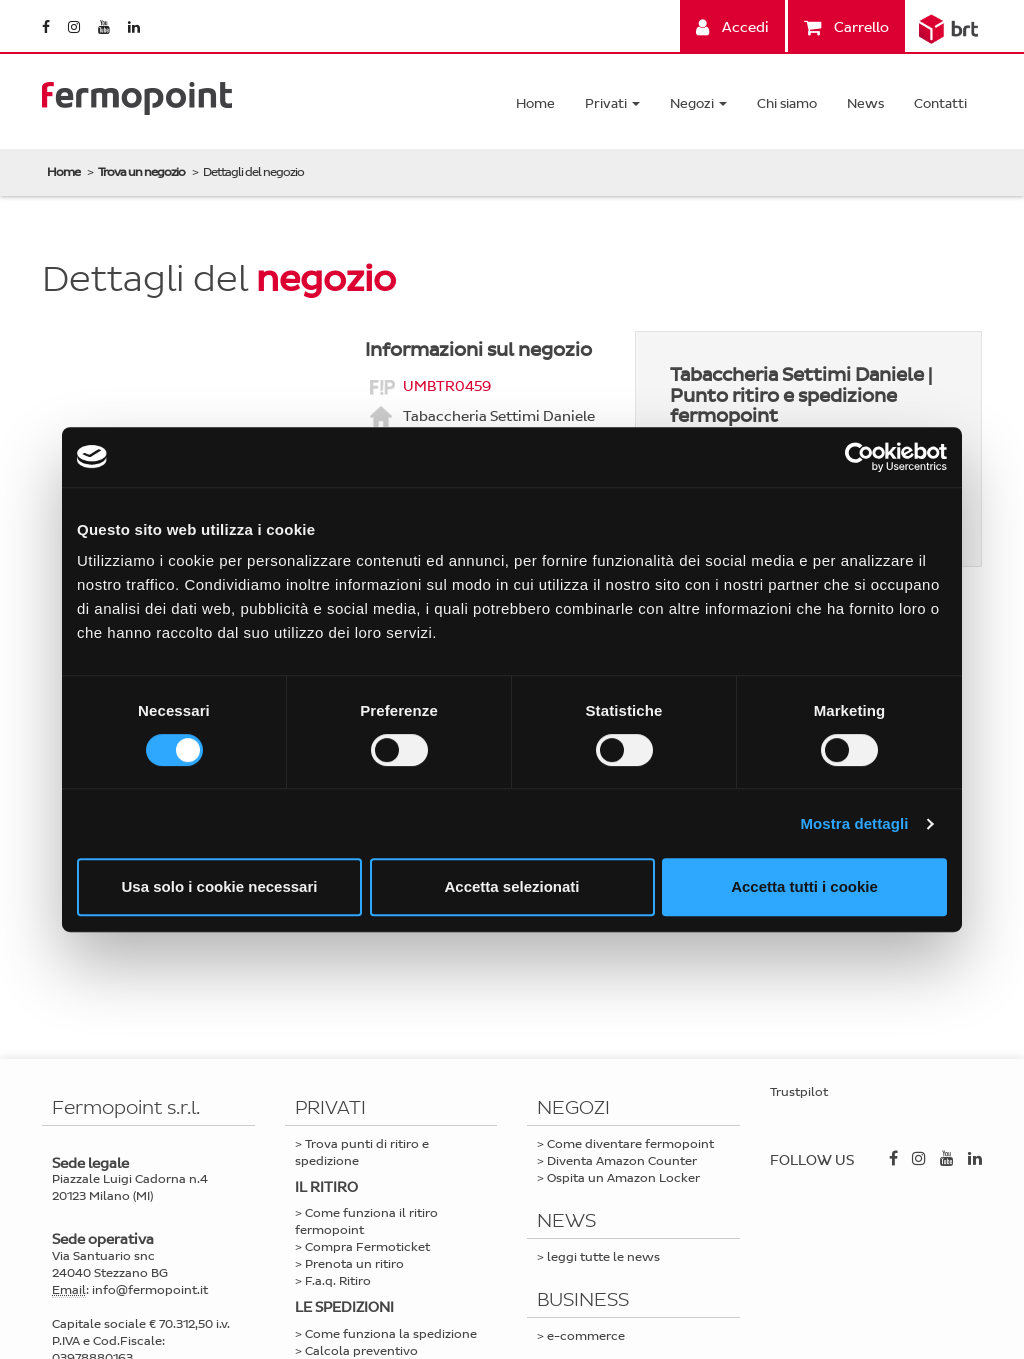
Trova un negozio (141, 172)
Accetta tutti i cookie (804, 886)
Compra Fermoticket (367, 1247)
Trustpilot (799, 1092)
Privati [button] (612, 103)
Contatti (940, 103)
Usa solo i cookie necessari (220, 886)
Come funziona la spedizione (391, 1334)
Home (535, 103)
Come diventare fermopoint (630, 1144)
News (865, 103)
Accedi (732, 27)
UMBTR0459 (447, 385)
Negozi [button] (698, 103)
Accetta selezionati (511, 886)
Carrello (846, 27)
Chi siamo (787, 103)
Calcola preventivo (361, 1351)
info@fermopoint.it (150, 1290)
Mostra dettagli (854, 823)
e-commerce (586, 1336)
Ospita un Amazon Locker (623, 1178)
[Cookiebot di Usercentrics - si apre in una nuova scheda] (859, 457)
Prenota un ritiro (354, 1264)
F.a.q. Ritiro (338, 1281)
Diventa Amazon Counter (622, 1161)
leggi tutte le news (603, 1257)
